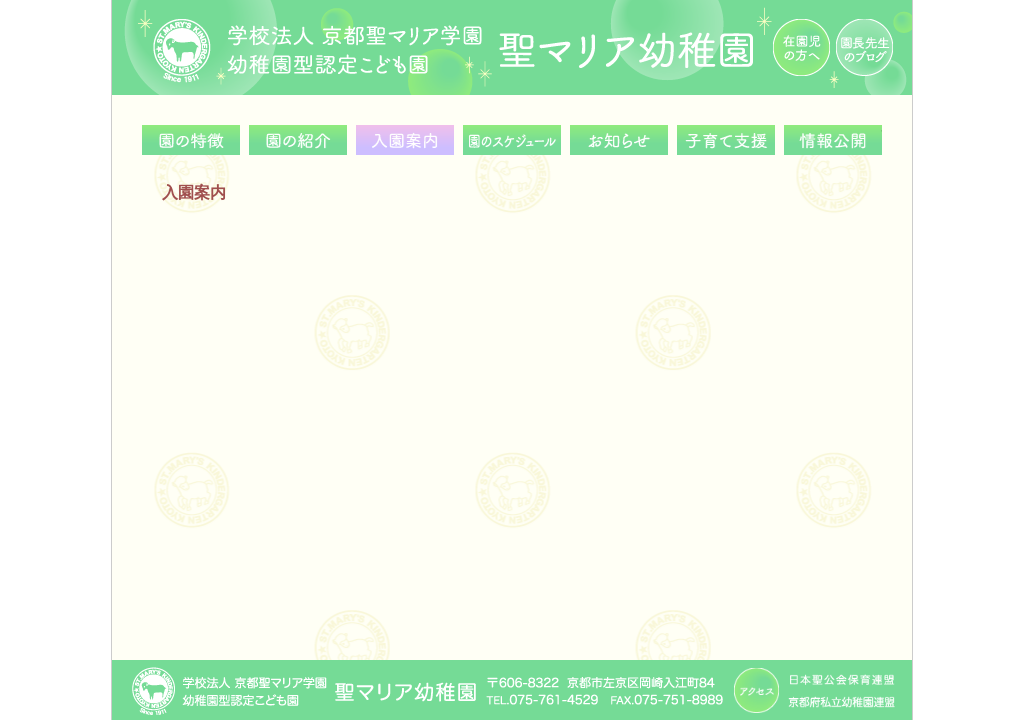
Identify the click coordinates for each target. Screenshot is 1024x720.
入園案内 (405, 140)
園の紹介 (298, 140)
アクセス (756, 690)
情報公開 (833, 140)
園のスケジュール (512, 140)
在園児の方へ (801, 47)
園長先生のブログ (864, 47)
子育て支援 (726, 140)
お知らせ (619, 140)
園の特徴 (191, 140)
